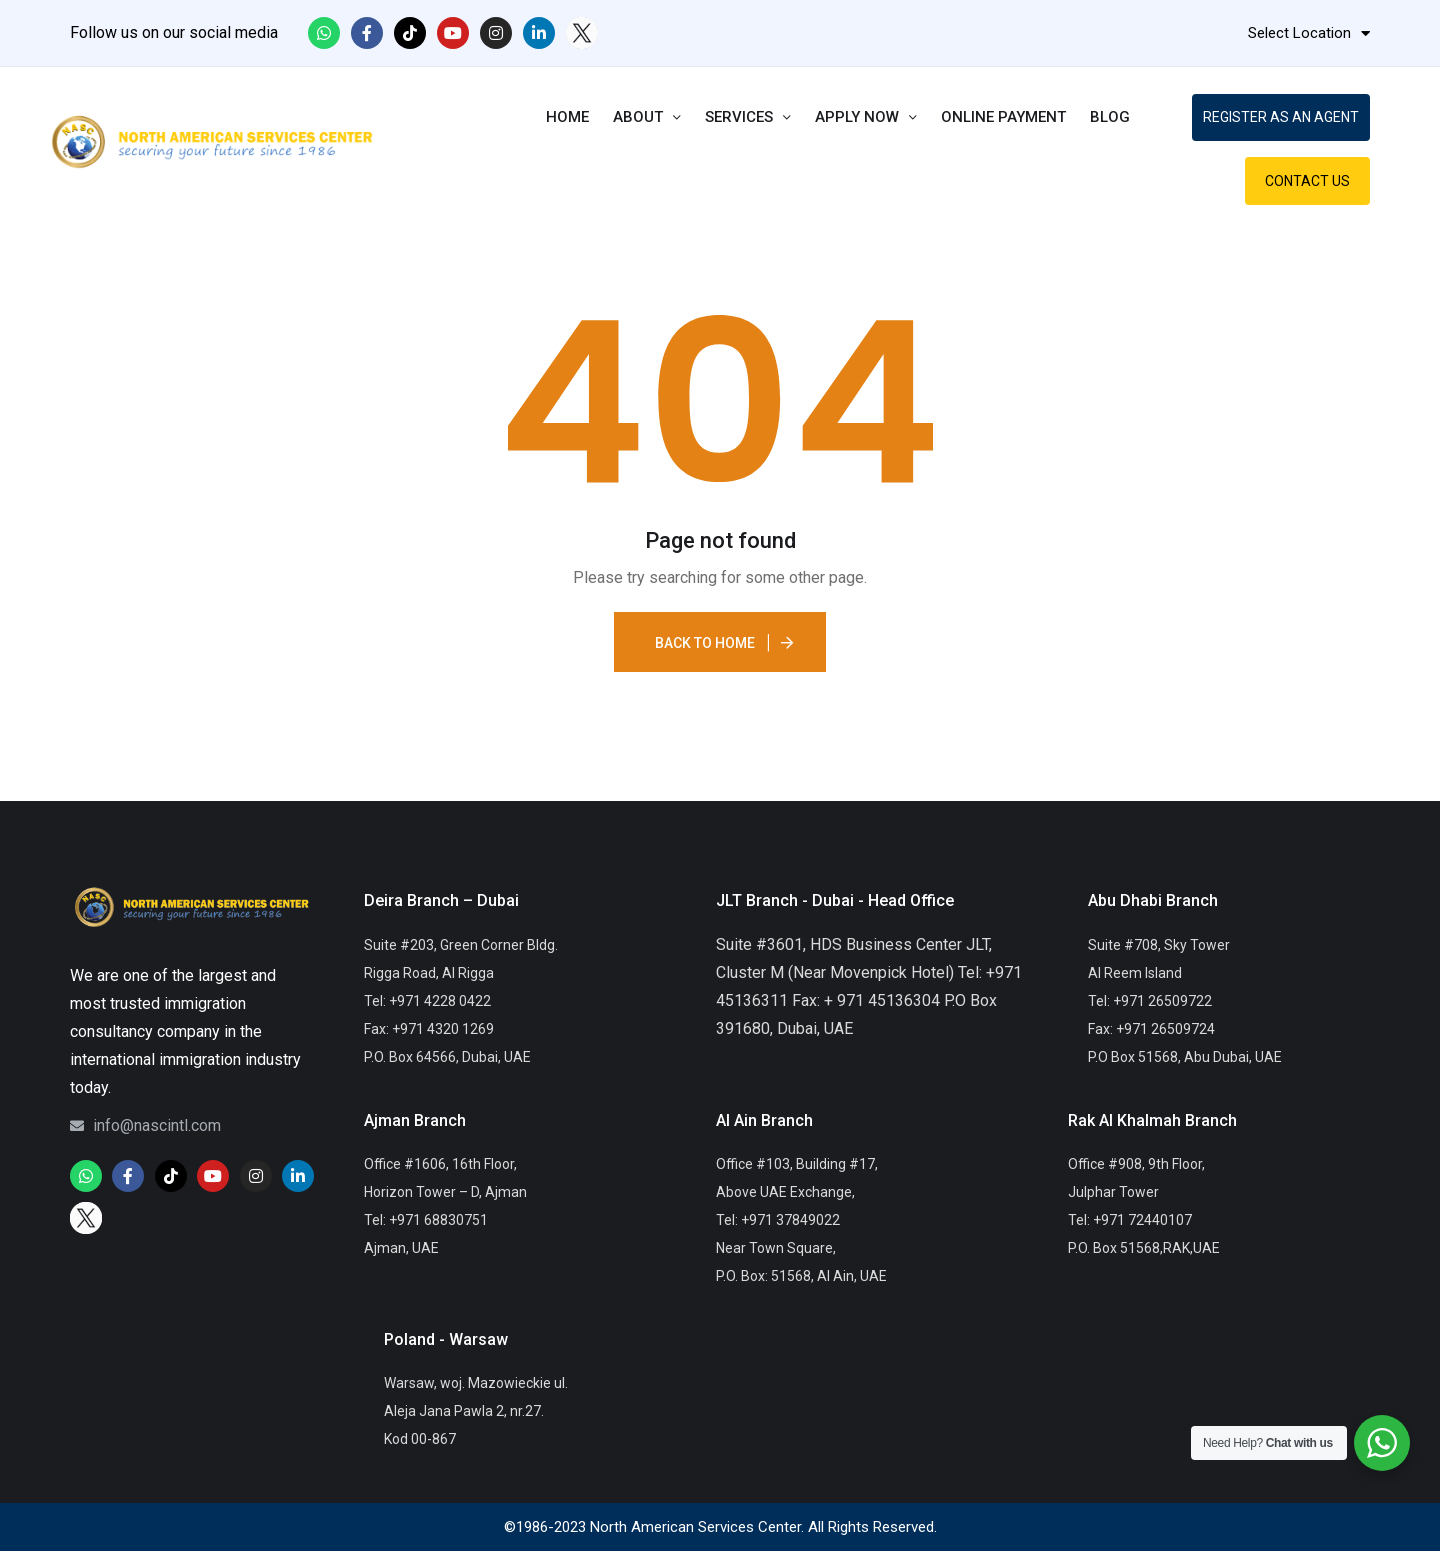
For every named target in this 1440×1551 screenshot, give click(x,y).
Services (748, 117)
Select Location (1309, 33)
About (647, 117)
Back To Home (705, 643)
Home (567, 117)
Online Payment (1003, 117)
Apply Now (866, 117)
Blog (1110, 117)
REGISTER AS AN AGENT (1281, 117)
